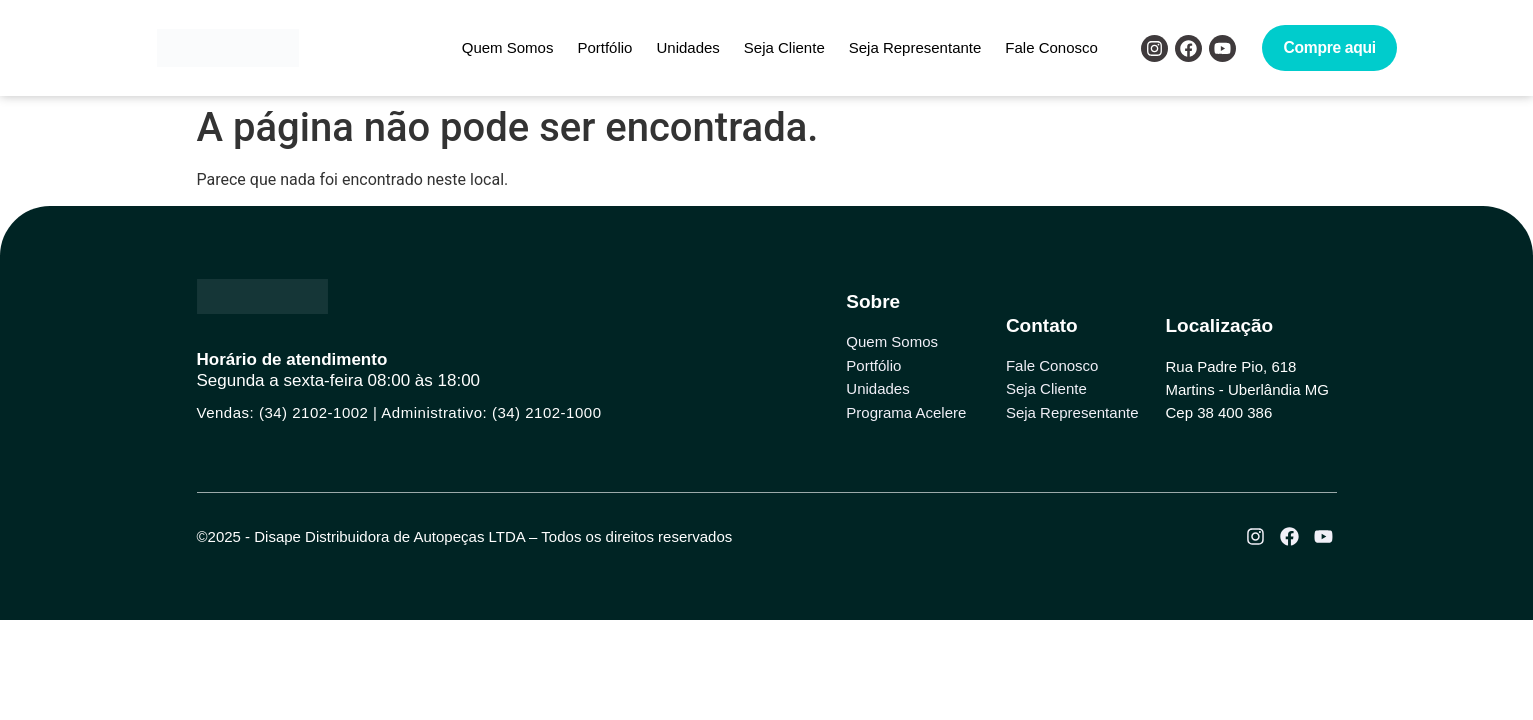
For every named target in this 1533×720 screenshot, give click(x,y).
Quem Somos (508, 47)
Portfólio (604, 47)
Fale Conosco (1051, 47)
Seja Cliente (784, 47)
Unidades (687, 47)
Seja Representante (915, 47)
